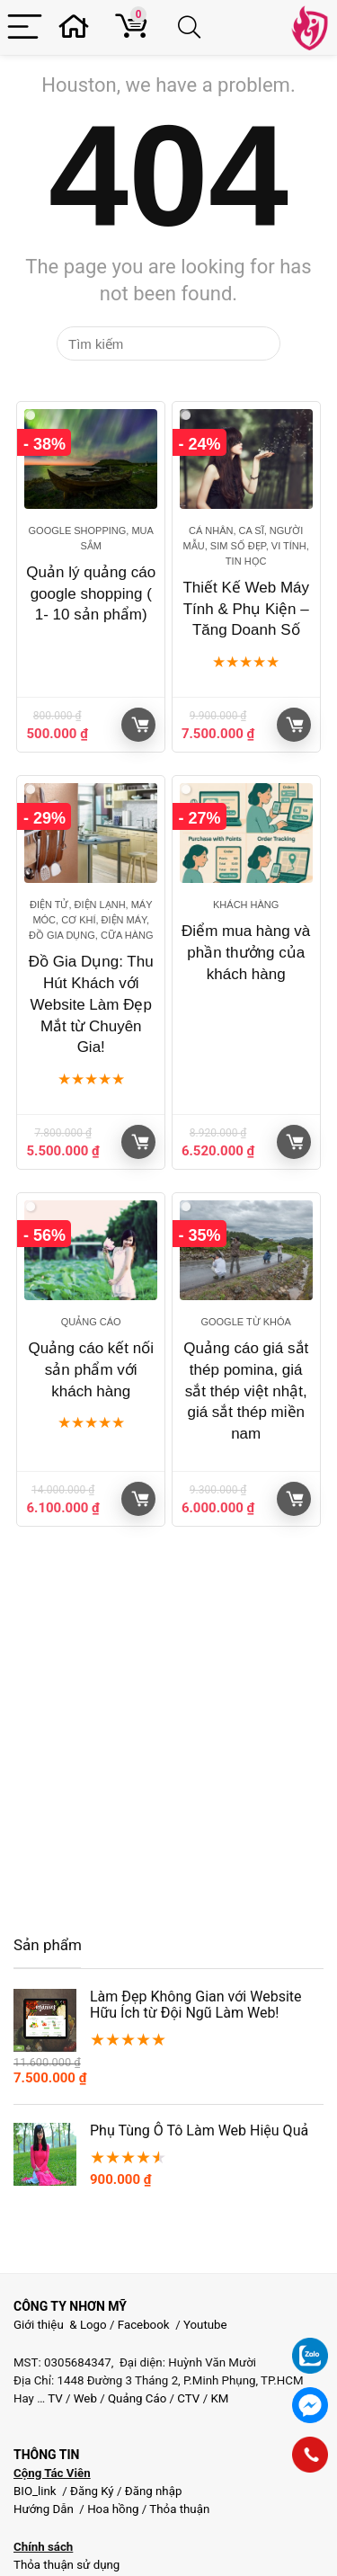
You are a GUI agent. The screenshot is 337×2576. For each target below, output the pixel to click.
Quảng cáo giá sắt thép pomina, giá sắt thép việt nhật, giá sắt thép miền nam (245, 1391)
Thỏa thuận (177, 2509)
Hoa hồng (112, 2509)
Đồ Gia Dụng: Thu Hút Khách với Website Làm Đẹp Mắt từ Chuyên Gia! (91, 1004)
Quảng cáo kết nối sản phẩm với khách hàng (91, 1370)
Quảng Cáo (137, 2398)
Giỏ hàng (140, 724)
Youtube (205, 2324)
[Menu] (24, 27)
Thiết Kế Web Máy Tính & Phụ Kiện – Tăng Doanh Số (245, 609)
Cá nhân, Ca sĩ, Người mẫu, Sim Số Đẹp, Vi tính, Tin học (246, 545)
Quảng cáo (91, 1321)
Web (85, 2398)
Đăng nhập (153, 2491)
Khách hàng (246, 904)
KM (219, 2398)
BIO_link (36, 2491)
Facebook (144, 2324)
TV (54, 2398)
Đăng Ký (93, 2491)
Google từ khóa (245, 1321)
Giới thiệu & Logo (60, 2324)
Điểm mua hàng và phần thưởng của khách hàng (246, 953)
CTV (188, 2398)
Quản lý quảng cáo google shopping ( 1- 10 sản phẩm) (90, 594)
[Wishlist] (79, 27)
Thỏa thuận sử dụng (66, 2565)
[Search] (192, 27)
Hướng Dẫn (44, 2509)
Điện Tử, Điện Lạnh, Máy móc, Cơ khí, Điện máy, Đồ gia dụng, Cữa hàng (91, 919)
